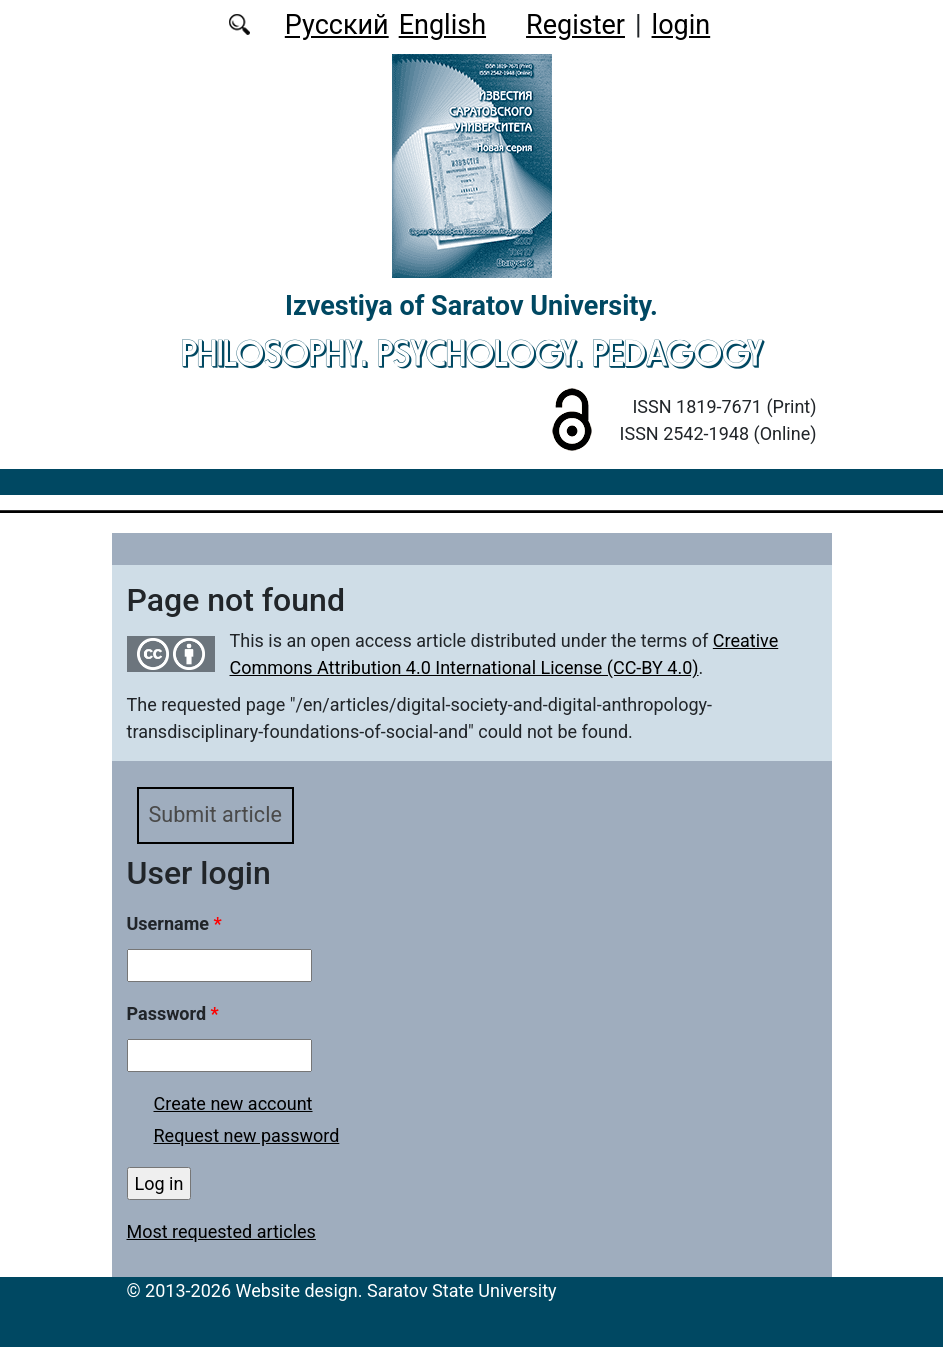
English (442, 25)
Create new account (233, 1103)
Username (174, 923)
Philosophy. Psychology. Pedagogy (472, 353)
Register (575, 25)
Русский (337, 25)
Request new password (247, 1135)
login (681, 25)
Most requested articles (221, 1231)
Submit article (215, 814)
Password (173, 1013)
